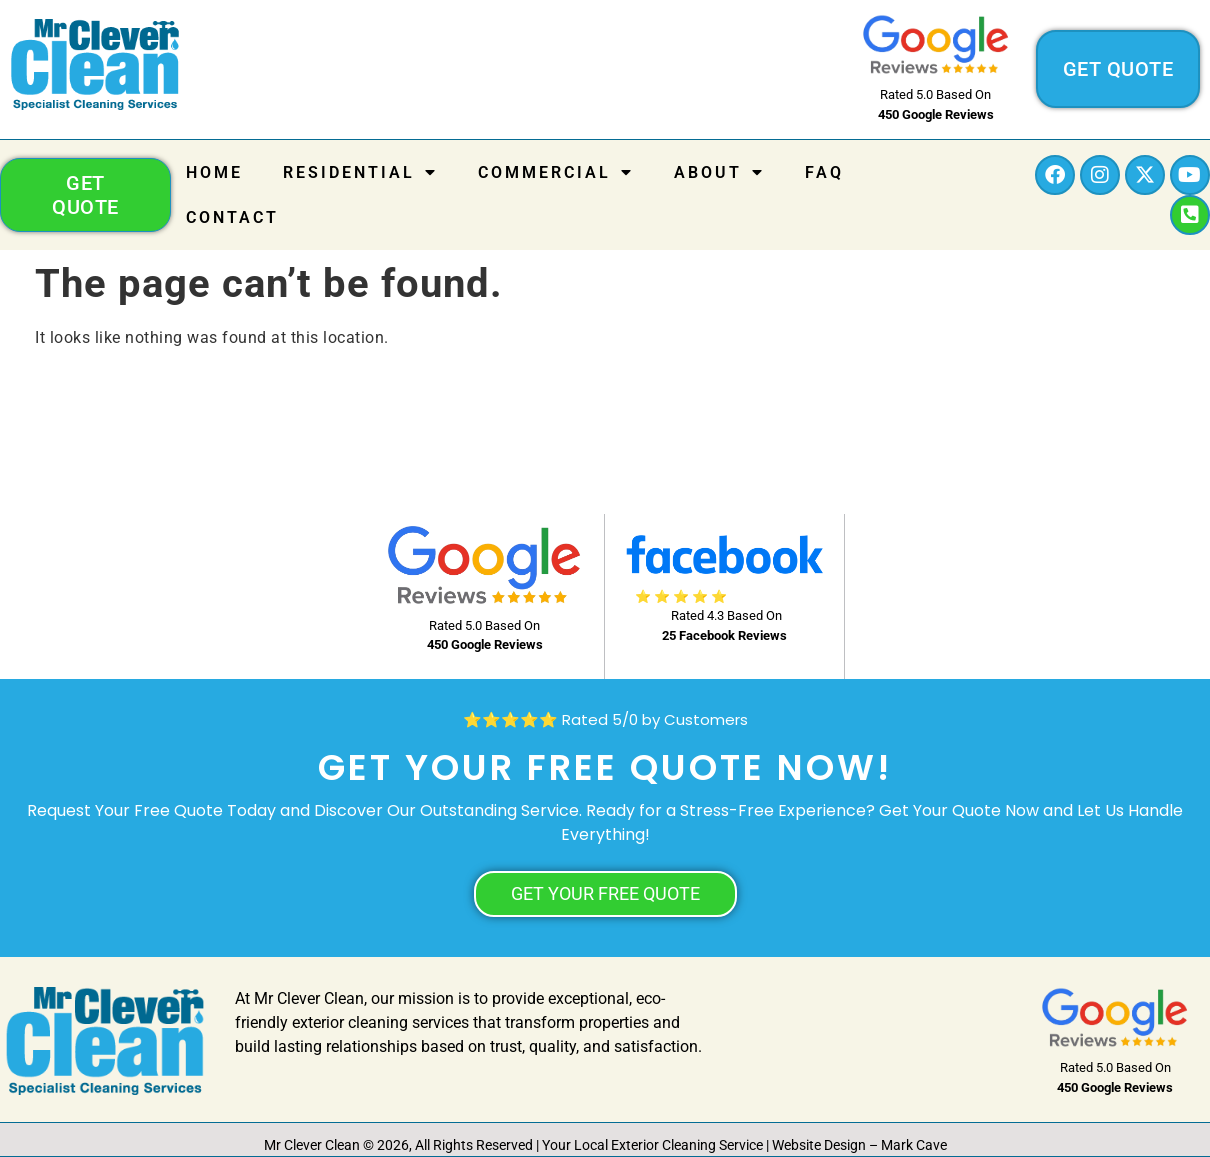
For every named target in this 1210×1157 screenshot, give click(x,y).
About (719, 172)
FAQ (824, 172)
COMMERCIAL (556, 172)
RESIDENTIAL (360, 172)
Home (214, 172)
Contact (232, 217)
